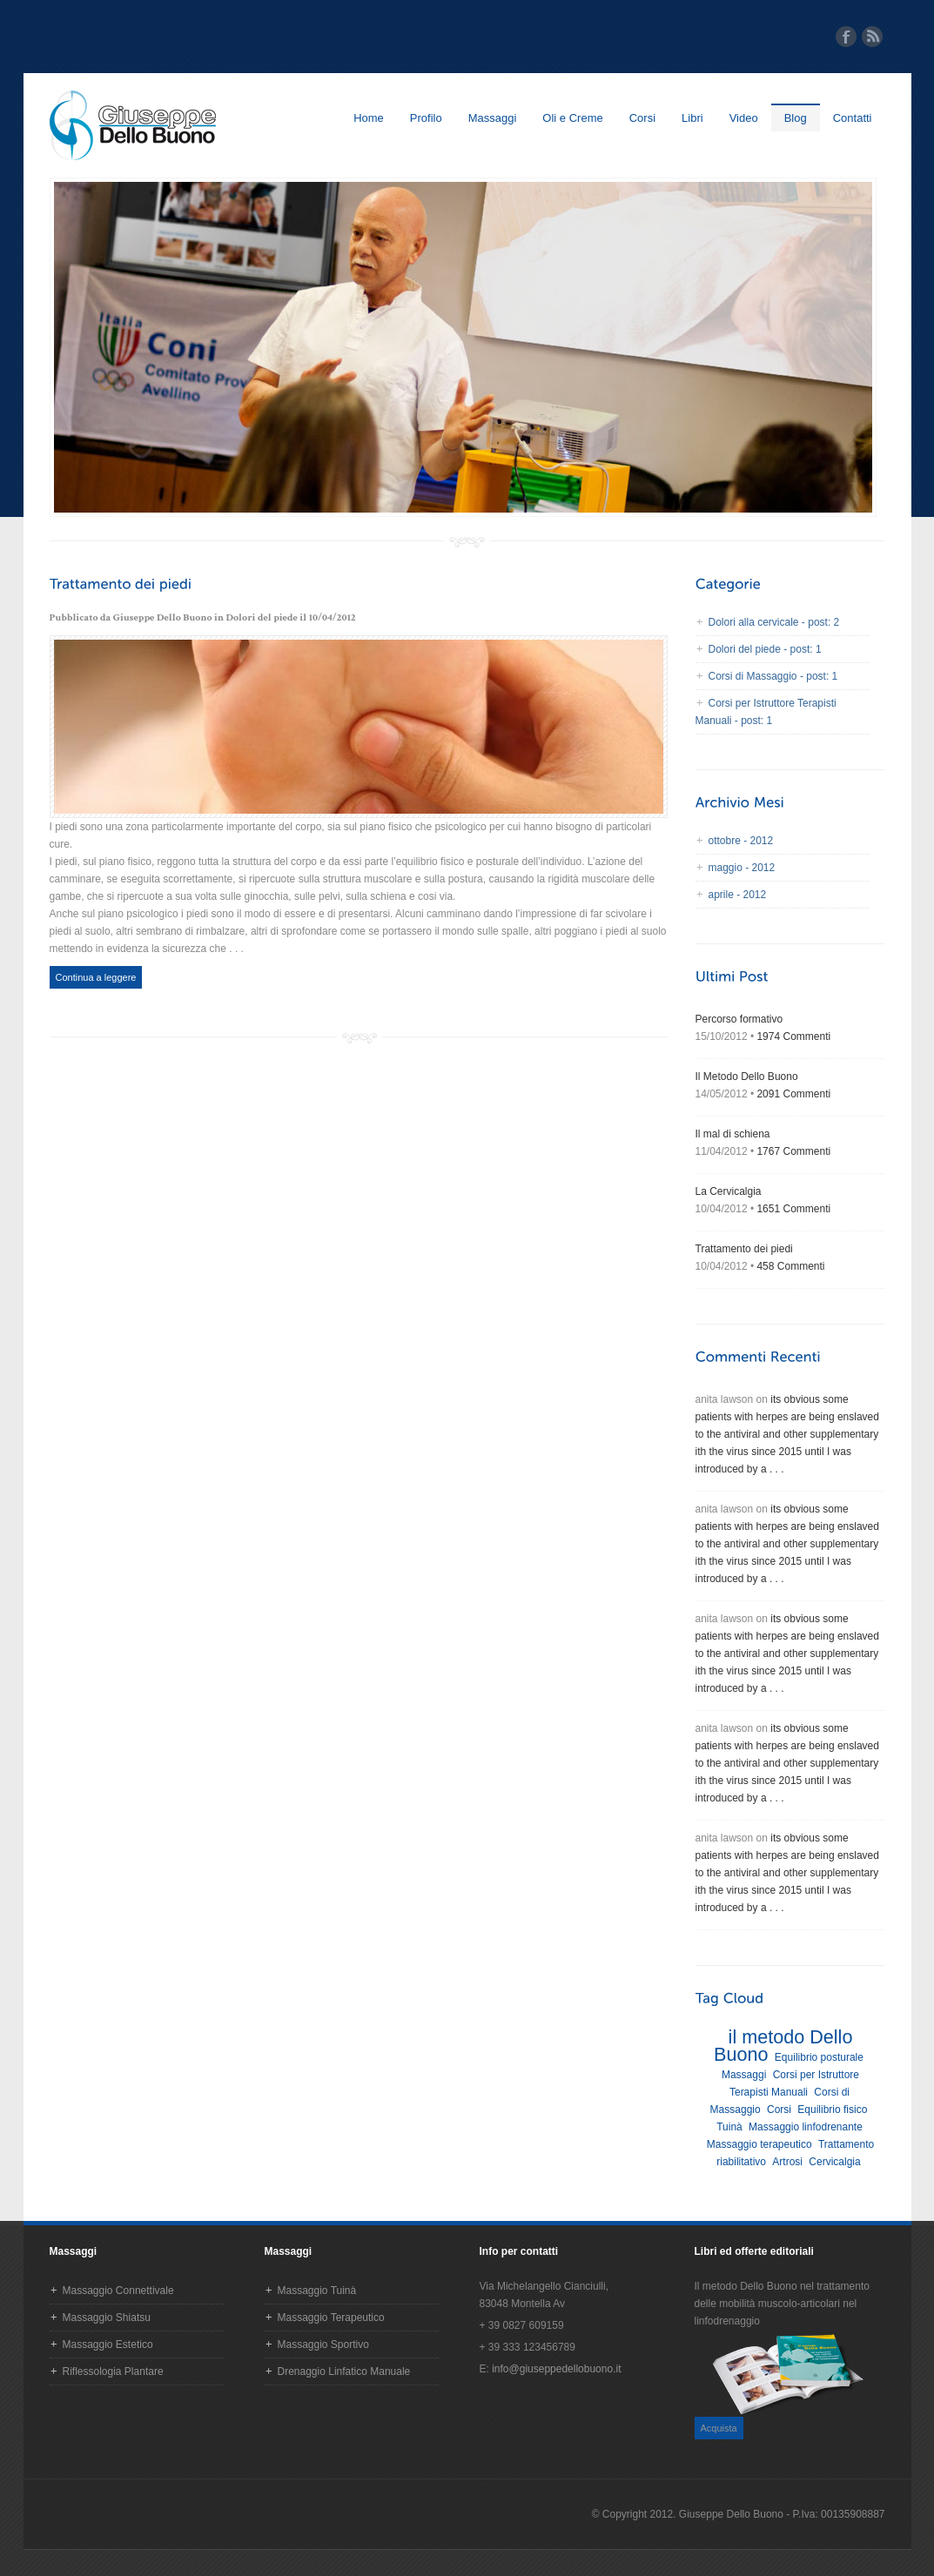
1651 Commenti (793, 1209)
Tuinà (729, 2127)
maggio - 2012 (742, 868)
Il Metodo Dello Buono (746, 1076)
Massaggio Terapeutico (331, 2317)
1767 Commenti (793, 1151)
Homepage (133, 125)
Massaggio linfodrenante (806, 2127)
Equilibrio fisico (832, 2109)
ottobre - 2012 (741, 841)
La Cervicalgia (728, 1191)
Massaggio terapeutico (759, 2144)
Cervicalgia (834, 2162)
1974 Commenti (793, 1036)
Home (368, 117)
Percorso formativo (739, 1019)
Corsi (642, 117)
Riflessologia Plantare (113, 2371)
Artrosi (787, 2162)
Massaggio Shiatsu (107, 2317)
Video (743, 117)
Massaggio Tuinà (317, 2290)
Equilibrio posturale (819, 2057)
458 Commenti (790, 1266)
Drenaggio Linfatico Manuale (344, 2371)
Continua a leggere (96, 977)
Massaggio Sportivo (323, 2344)
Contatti (852, 117)
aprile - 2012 (738, 895)
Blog (795, 117)
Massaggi (492, 117)
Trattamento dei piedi (744, 1249)
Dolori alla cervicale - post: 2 (774, 622)
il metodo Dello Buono (783, 2045)
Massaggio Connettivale (118, 2290)
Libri (692, 117)
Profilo (426, 117)
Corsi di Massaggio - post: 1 (773, 676)
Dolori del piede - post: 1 (765, 649)
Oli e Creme (572, 117)
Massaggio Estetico (108, 2344)
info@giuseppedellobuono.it (556, 2369)
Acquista (719, 2428)
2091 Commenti (793, 1094)
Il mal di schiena (732, 1134)
